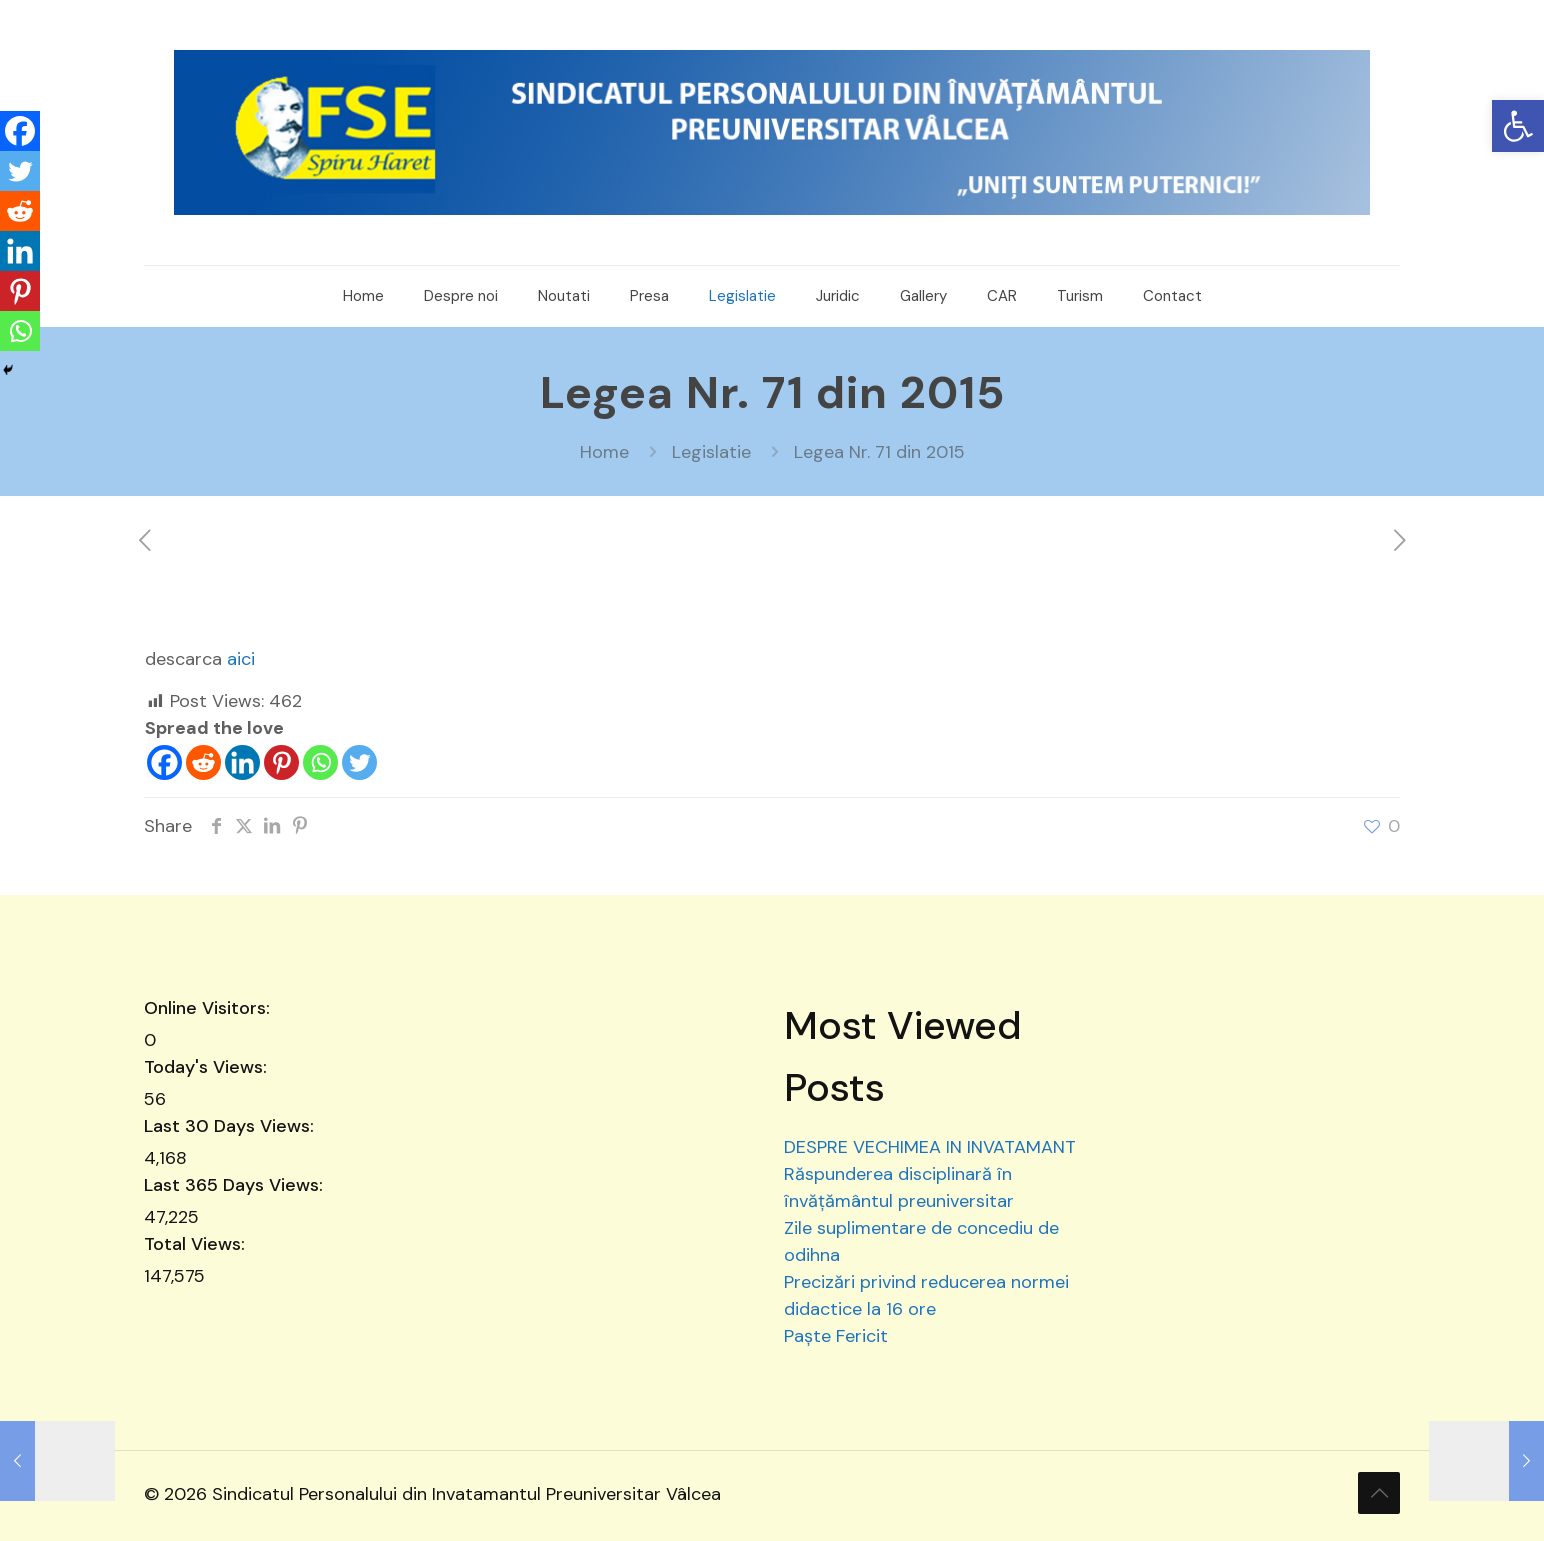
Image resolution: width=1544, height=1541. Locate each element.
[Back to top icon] (1379, 1493)
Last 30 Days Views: (231, 1126)
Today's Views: (208, 1067)
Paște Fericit (836, 1336)
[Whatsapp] (320, 762)
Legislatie (711, 452)
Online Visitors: (209, 1008)
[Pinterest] (281, 762)
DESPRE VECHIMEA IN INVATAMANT (930, 1147)
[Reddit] (203, 762)
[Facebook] (164, 762)
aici (241, 659)
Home (604, 452)
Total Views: (197, 1244)
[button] (1518, 126)
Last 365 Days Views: (236, 1185)
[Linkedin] (242, 762)
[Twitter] (359, 762)
